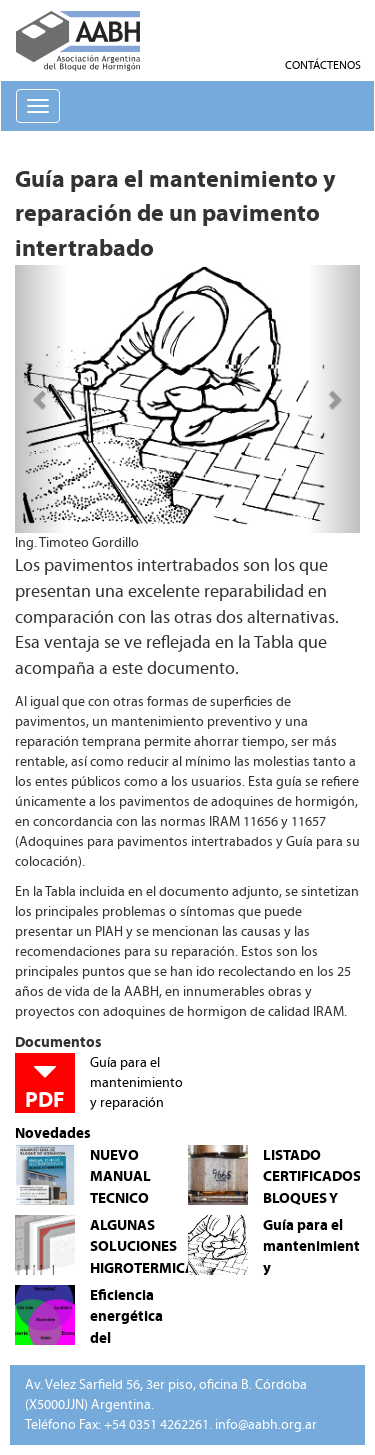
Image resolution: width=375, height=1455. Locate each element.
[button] (41, 399)
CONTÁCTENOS (323, 65)
